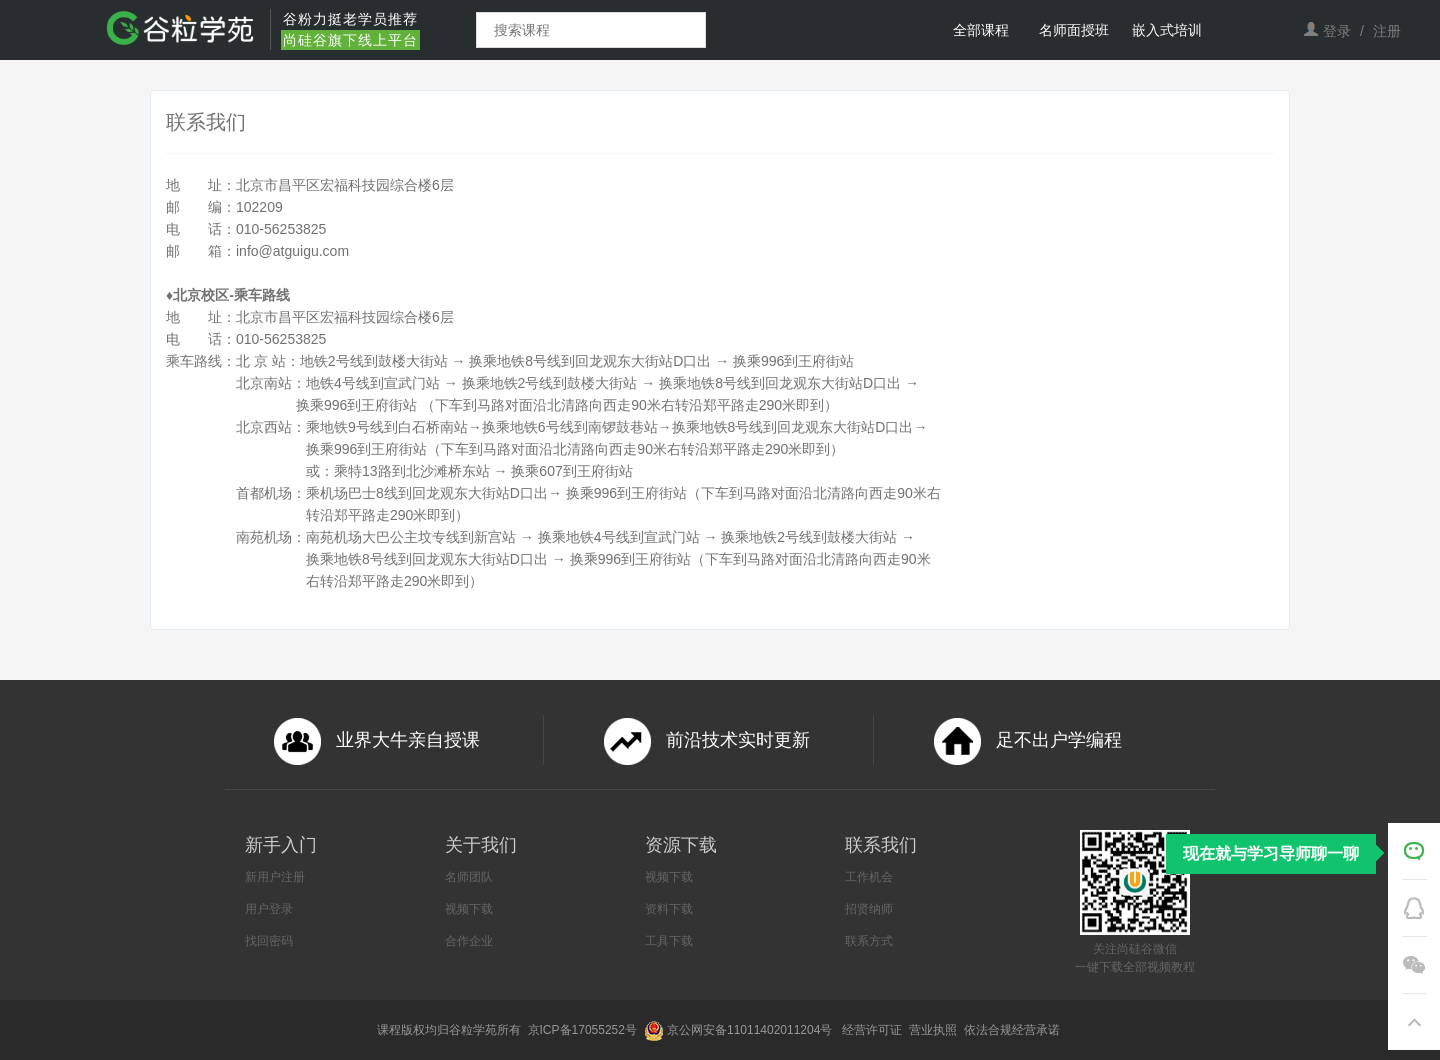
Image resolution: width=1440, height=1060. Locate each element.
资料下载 (669, 909)
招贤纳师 (869, 909)
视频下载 (469, 909)
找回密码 (269, 941)
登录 (1337, 31)
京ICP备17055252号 (584, 1030)
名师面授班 (1074, 30)
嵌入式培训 (1167, 30)
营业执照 (934, 1030)
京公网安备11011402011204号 (753, 1030)
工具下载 (669, 941)
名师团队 (469, 877)
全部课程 (981, 30)
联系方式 (869, 941)
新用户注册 (275, 877)
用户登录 (269, 909)
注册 (1387, 31)
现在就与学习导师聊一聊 (1271, 853)
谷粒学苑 (473, 1030)
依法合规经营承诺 (1013, 1030)
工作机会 (869, 877)
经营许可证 (873, 1030)
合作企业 (469, 941)
